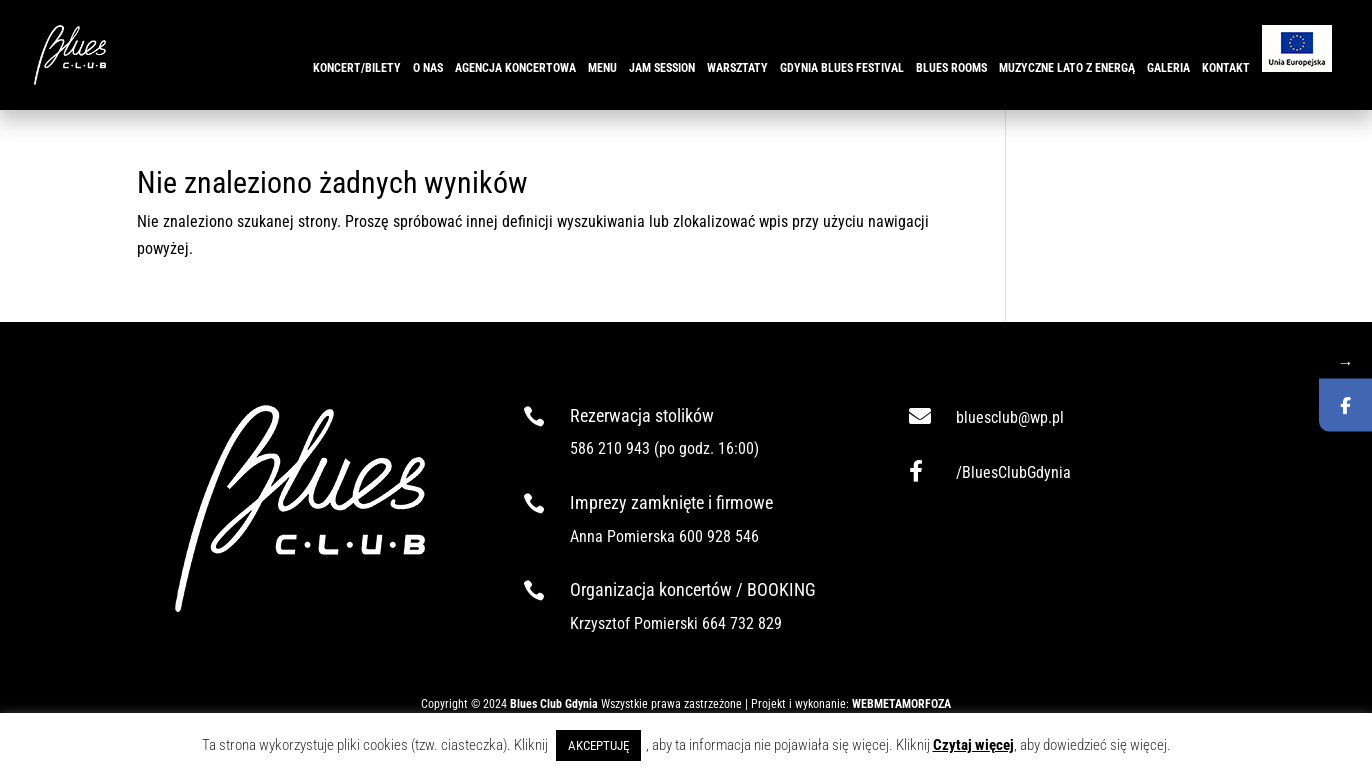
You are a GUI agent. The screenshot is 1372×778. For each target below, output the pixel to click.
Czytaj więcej (973, 745)
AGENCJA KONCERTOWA (515, 68)
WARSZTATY (737, 68)
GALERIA (1168, 68)
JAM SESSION (662, 68)
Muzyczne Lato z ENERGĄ (1067, 68)
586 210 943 (610, 448)
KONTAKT (1226, 68)
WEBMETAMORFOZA (901, 704)
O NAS (428, 68)
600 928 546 (719, 536)
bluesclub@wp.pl (1010, 417)
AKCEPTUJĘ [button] (598, 745)
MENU (602, 68)
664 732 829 (742, 623)
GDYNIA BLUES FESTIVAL (842, 68)
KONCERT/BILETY (357, 68)
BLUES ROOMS (951, 68)
